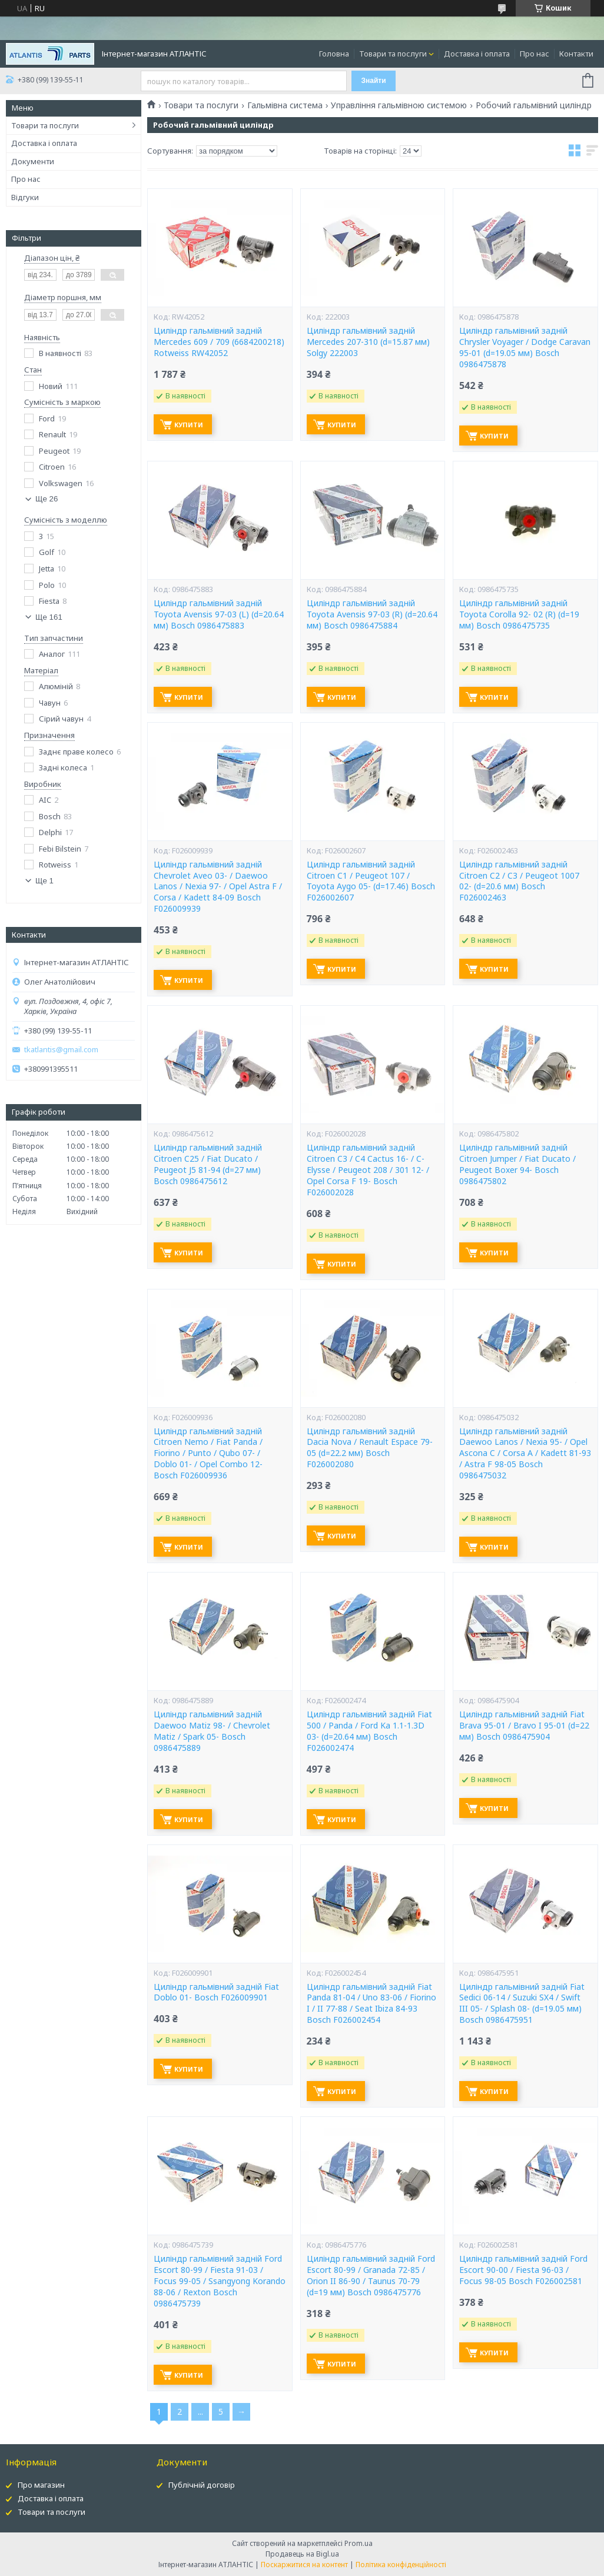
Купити (188, 424)
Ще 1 (44, 880)
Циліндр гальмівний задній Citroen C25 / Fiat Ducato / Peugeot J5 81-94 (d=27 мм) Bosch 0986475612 (208, 1164)
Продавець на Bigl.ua (302, 2554)
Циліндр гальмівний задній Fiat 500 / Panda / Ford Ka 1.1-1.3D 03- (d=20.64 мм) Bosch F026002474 (369, 1731)
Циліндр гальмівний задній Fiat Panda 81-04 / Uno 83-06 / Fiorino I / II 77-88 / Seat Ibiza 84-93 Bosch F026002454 (371, 2004)
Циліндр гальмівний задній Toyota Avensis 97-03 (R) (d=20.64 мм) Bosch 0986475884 (372, 614)
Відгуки (25, 197)
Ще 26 (46, 498)
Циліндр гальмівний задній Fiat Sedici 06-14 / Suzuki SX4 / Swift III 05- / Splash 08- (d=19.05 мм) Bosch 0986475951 (522, 2004)
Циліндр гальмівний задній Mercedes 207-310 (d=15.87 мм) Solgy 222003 (368, 341)
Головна (334, 53)
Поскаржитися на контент (304, 2565)
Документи (32, 161)
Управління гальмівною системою (399, 105)
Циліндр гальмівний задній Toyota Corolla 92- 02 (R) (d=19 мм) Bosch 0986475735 (519, 614)
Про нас (534, 53)
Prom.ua (358, 2543)
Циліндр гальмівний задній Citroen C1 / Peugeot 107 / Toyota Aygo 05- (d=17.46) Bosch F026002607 (371, 881)
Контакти (576, 53)
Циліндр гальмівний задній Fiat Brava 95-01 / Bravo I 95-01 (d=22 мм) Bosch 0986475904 (524, 1725)
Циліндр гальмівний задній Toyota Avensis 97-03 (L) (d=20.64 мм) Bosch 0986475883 (219, 614)
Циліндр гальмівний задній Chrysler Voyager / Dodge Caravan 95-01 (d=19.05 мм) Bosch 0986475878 (524, 347)
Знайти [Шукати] (373, 81)
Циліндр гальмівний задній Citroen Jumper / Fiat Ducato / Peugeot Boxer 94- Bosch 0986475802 (517, 1164)
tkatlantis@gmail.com (61, 1050)
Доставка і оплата (477, 53)
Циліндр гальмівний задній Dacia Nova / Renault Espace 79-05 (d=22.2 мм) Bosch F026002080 (370, 1448)
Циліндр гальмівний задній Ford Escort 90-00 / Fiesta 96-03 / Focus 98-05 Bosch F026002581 (523, 2269)
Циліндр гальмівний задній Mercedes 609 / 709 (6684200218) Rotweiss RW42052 (219, 341)
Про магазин (41, 2484)
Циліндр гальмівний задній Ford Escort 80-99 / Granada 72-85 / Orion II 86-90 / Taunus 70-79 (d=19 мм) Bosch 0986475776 (371, 2275)
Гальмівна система (285, 105)
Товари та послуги (393, 53)
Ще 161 (48, 617)
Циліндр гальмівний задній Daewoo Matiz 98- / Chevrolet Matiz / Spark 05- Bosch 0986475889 (212, 1731)
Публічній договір (201, 2484)
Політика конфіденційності (401, 2565)
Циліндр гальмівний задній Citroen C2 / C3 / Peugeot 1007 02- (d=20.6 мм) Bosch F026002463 (519, 881)
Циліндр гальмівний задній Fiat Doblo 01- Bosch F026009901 (216, 1992)
